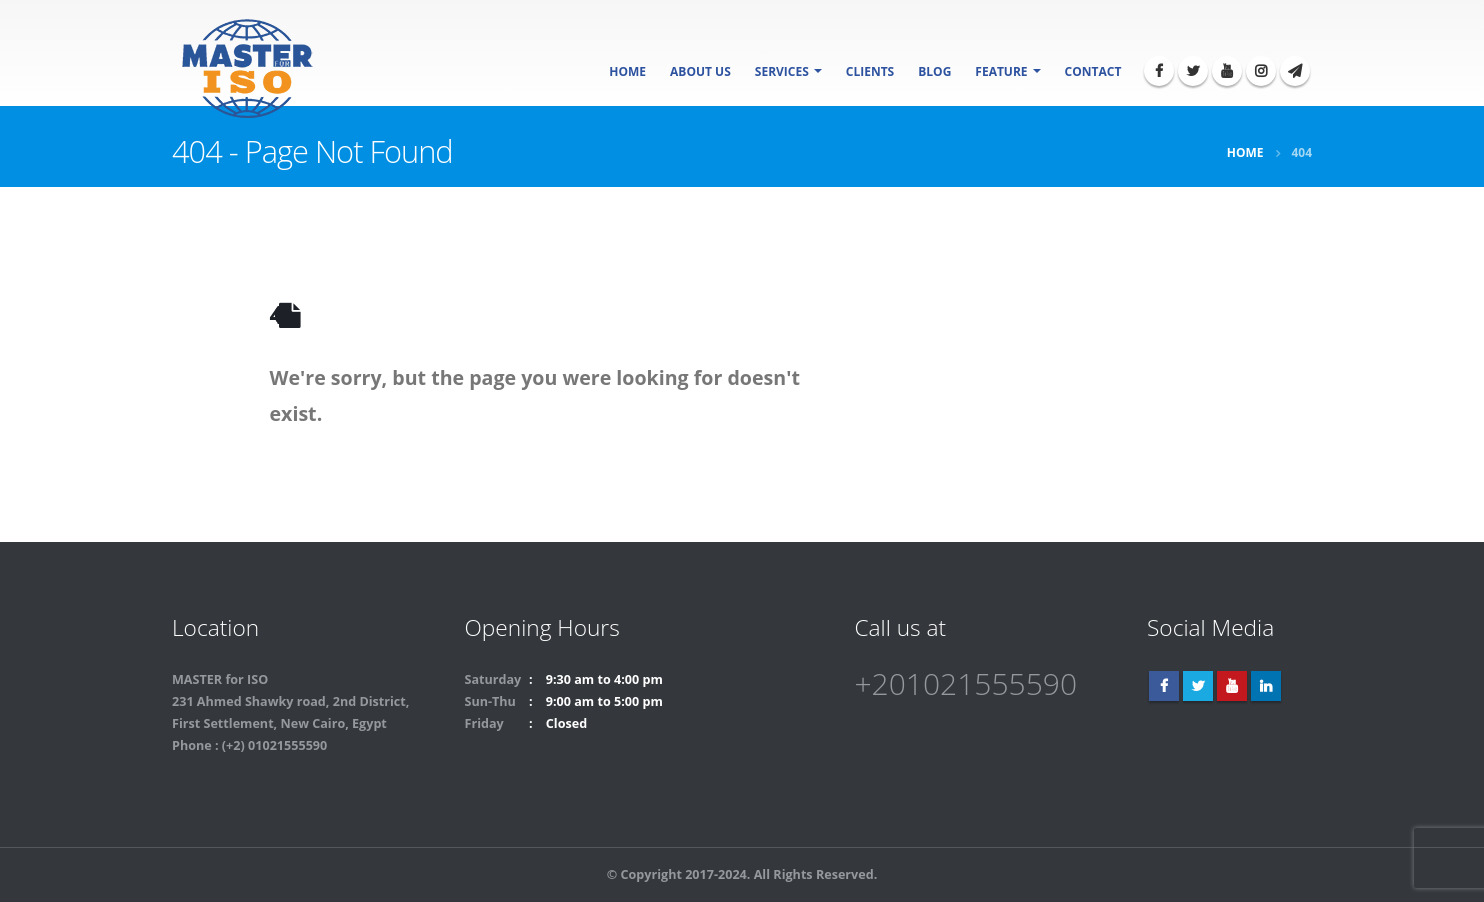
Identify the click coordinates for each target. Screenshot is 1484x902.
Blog (934, 71)
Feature (1001, 71)
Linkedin (1266, 686)
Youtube (1232, 686)
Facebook (1164, 686)
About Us (700, 71)
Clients (870, 71)
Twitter (1198, 686)
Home (627, 71)
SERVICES (782, 71)
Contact (1093, 71)
